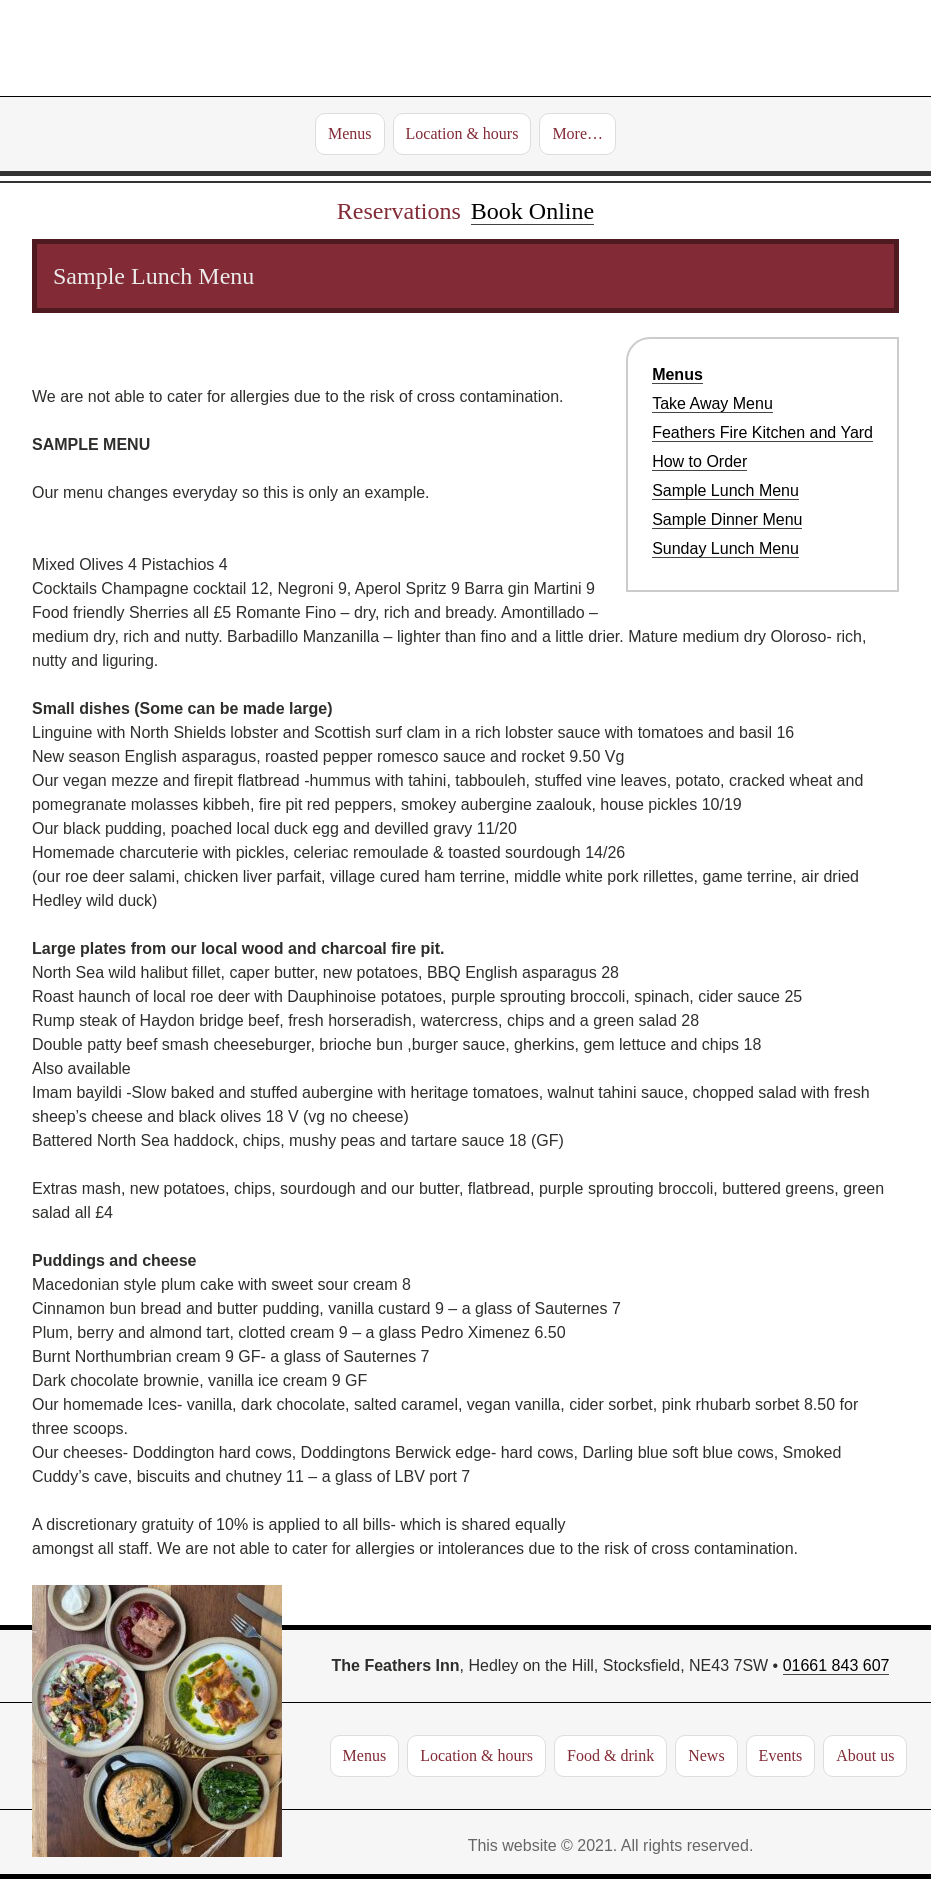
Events (781, 1755)
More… (577, 133)
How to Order (699, 461)
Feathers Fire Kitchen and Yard (762, 432)
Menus (350, 133)
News (706, 1755)
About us (865, 1755)
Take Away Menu (712, 403)
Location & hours (462, 133)
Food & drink (610, 1755)
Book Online (532, 211)
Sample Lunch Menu (725, 490)
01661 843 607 (836, 1665)
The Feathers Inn (465, 48)
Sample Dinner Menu (727, 519)
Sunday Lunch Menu (725, 548)
